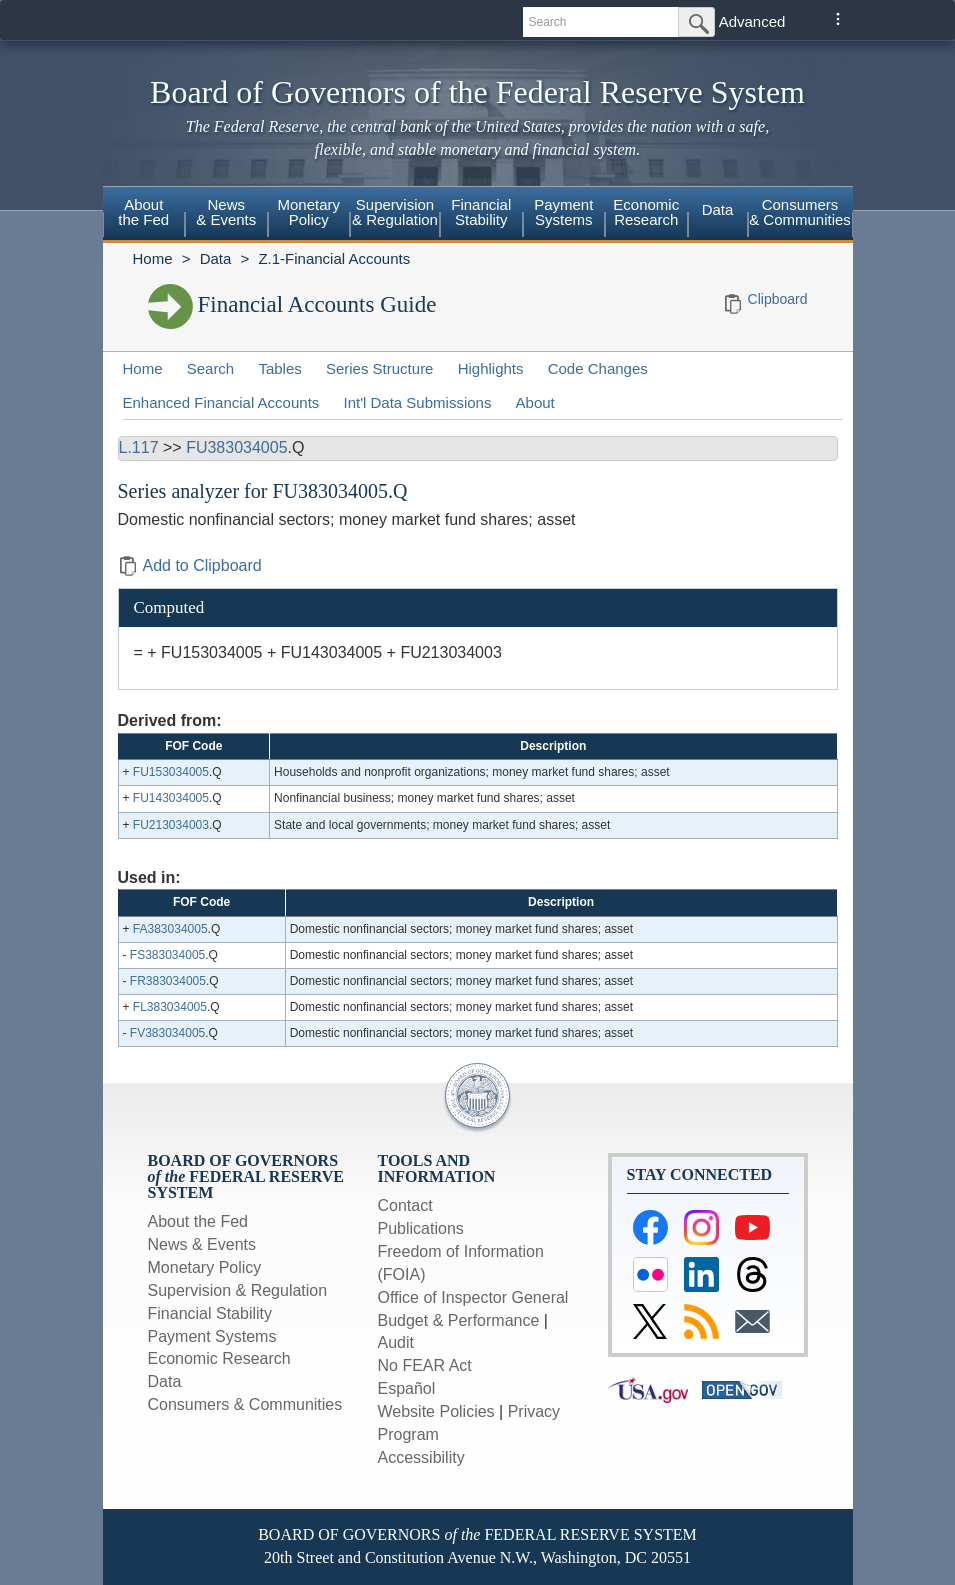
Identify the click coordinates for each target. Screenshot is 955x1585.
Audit (396, 1342)
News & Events (202, 1244)
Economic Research (219, 1358)
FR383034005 (168, 981)
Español (407, 1388)
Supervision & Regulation (238, 1290)
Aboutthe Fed (143, 212)
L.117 (139, 447)
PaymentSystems (563, 212)
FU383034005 (236, 447)
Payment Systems (212, 1336)
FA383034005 (170, 929)
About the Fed (198, 1221)
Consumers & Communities (800, 212)
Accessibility (421, 1457)
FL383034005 (170, 1007)
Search (211, 368)
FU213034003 (171, 825)
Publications (421, 1228)
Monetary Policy (205, 1267)
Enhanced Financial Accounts (221, 402)
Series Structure (380, 368)
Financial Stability (210, 1313)
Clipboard (778, 299)
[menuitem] (144, 215)
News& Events (226, 212)
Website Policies (436, 1411)
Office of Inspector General (473, 1297)
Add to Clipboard (190, 565)
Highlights (491, 368)
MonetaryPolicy (308, 212)
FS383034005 (167, 955)
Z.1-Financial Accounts (334, 258)
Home (153, 258)
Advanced (752, 21)
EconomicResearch (646, 212)
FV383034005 (167, 1033)
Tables (279, 368)
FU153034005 (171, 772)
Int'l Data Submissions (417, 402)
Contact (405, 1205)
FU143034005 (171, 798)
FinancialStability (481, 212)
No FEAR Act (425, 1365)
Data (718, 209)
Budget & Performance (459, 1320)
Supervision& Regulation (395, 212)
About (535, 402)
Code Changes (598, 368)
